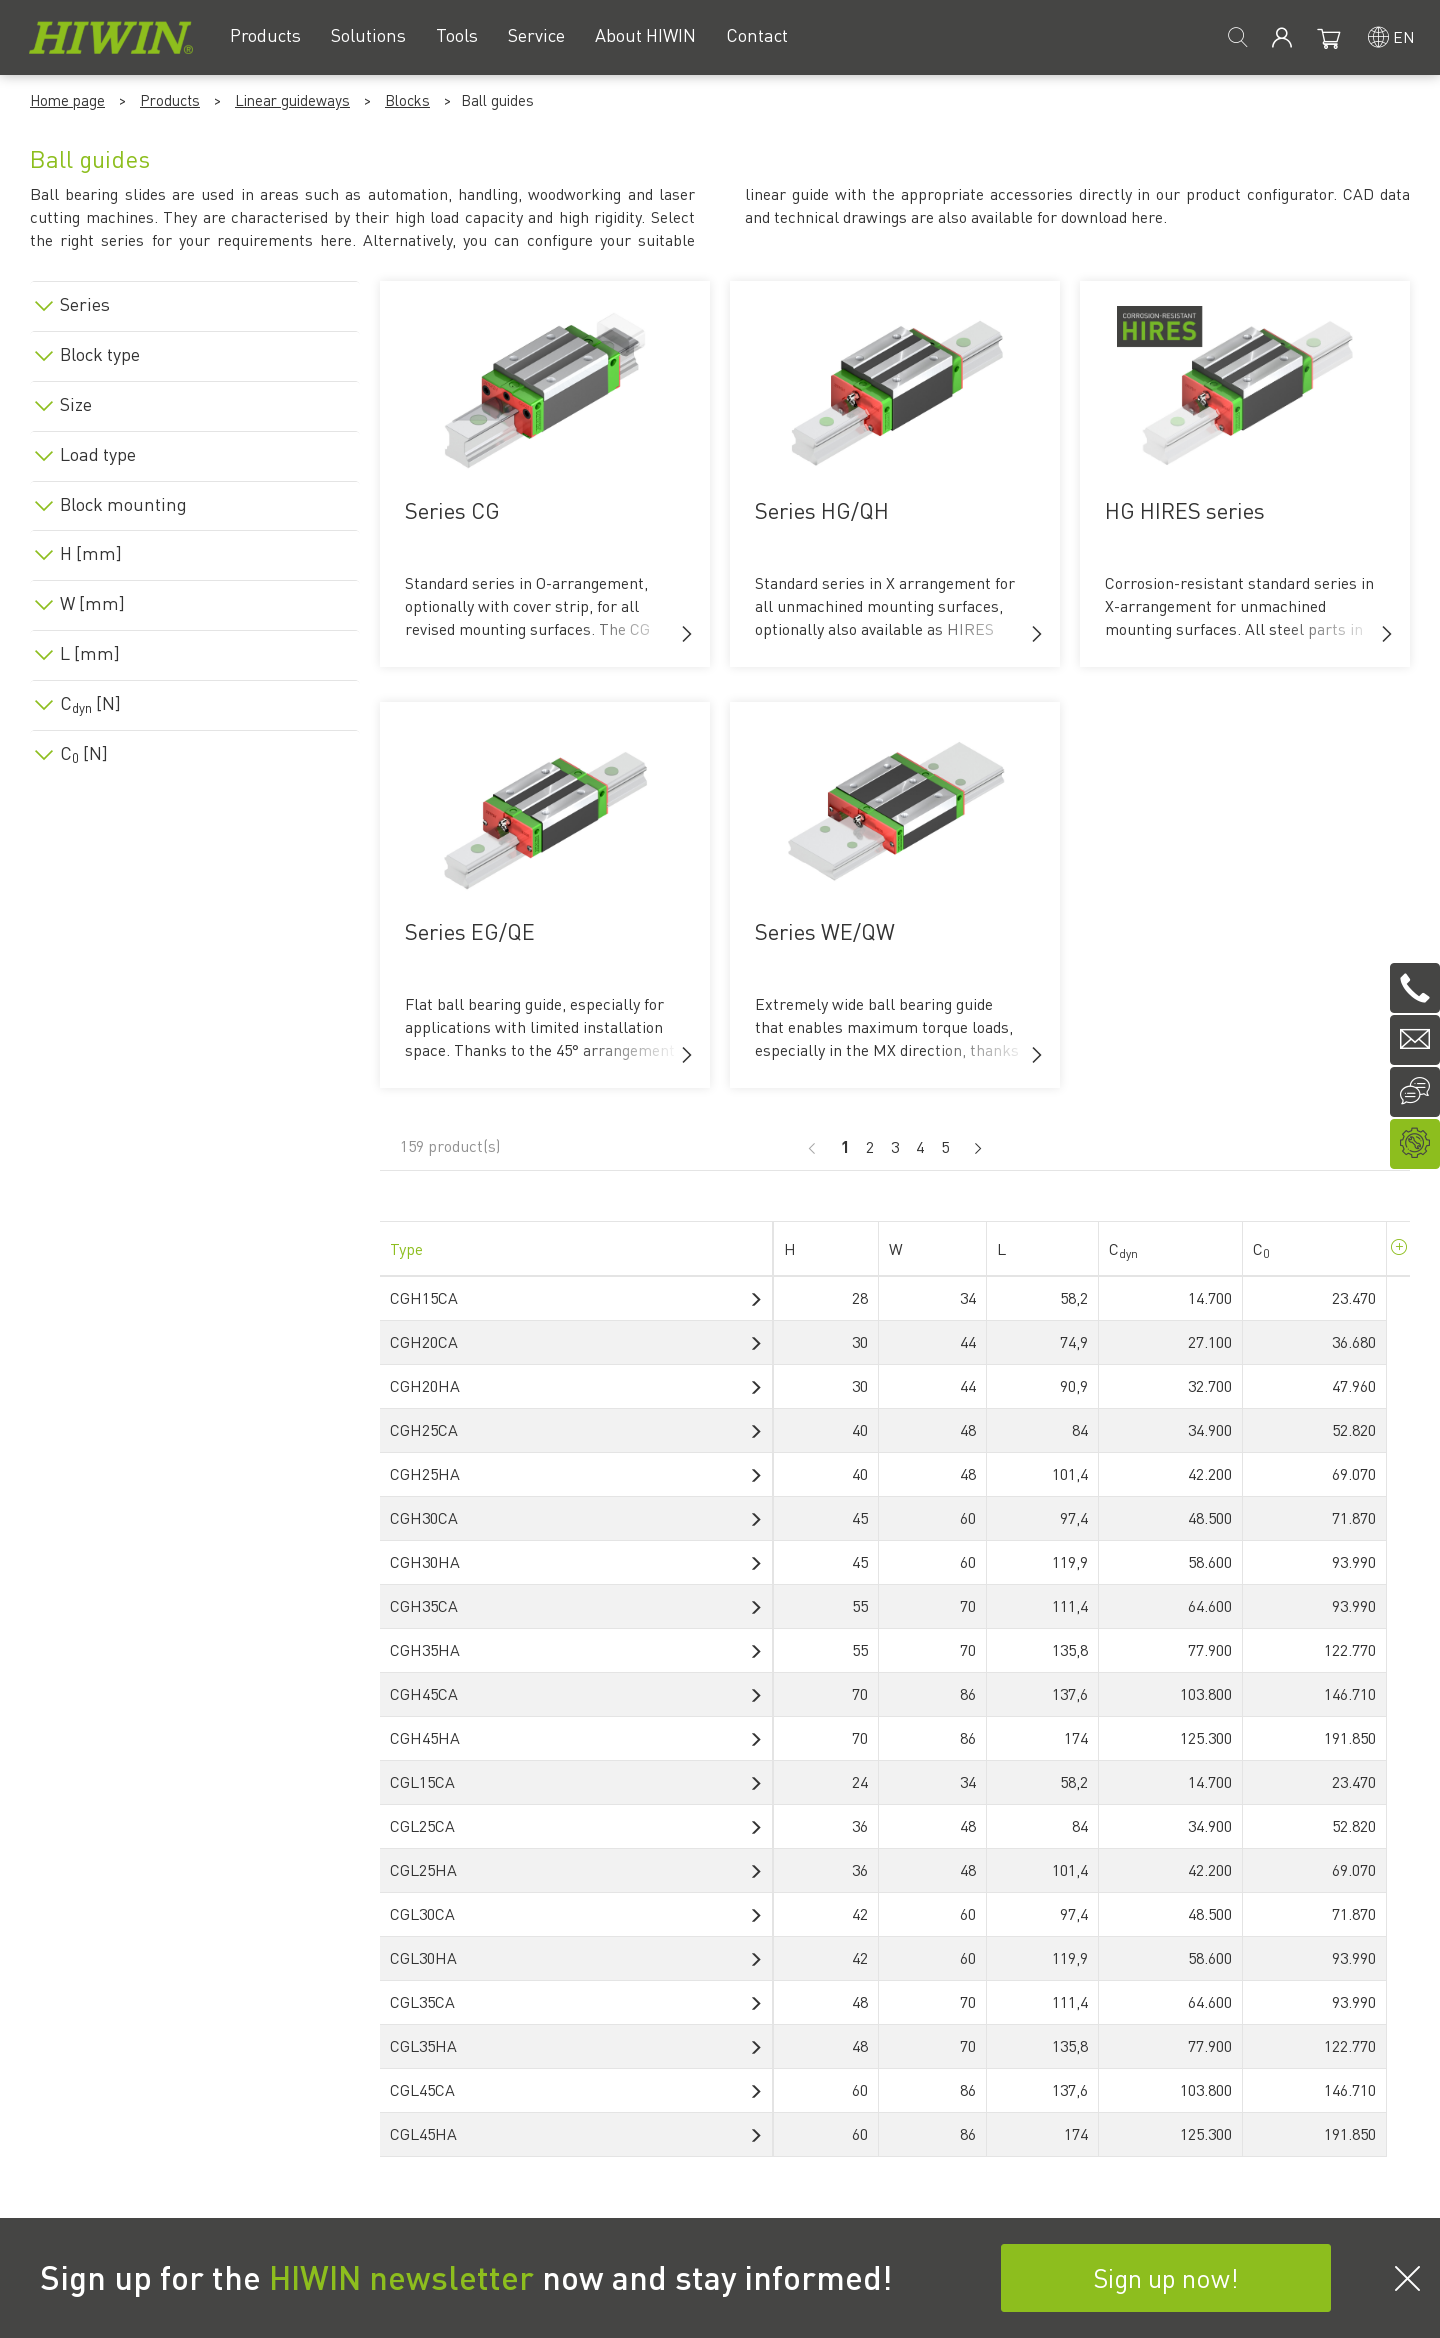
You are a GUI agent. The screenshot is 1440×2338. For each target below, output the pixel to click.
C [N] (90, 703)
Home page (67, 100)
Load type (98, 454)
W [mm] (92, 603)
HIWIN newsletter (401, 2277)
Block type (100, 354)
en (1404, 36)
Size (76, 404)
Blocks (407, 100)
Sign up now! (1166, 2277)
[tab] (195, 300)
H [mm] (91, 553)
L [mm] (90, 653)
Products (170, 100)
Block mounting (123, 504)
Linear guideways (292, 100)
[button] (687, 634)
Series (85, 304)
